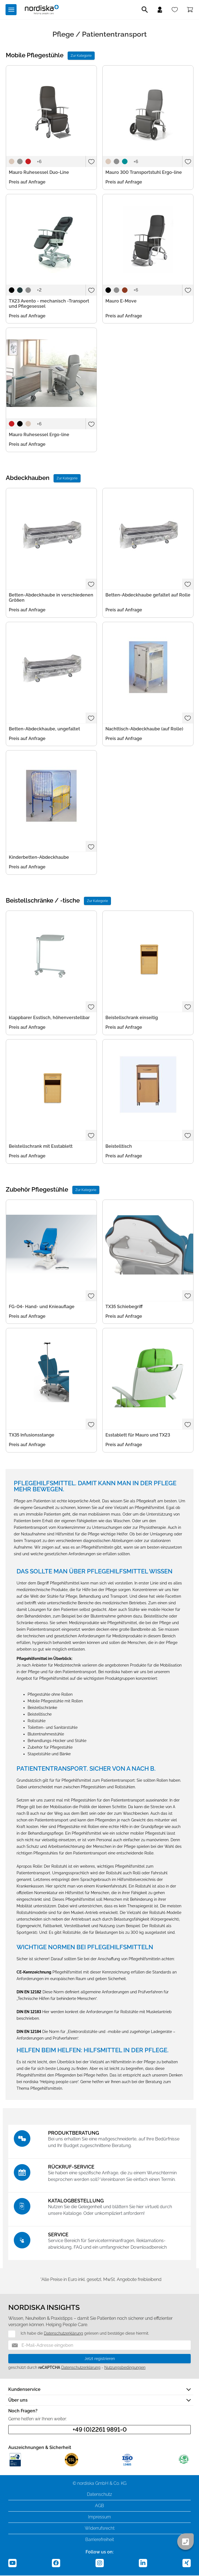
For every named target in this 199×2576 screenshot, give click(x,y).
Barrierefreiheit (99, 2540)
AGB (99, 2506)
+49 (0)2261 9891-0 (100, 2430)
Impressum (99, 2517)
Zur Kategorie (81, 56)
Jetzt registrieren (99, 2359)
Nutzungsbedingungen (124, 2368)
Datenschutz (99, 2494)
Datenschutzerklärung (63, 2334)
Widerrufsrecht (100, 2528)
